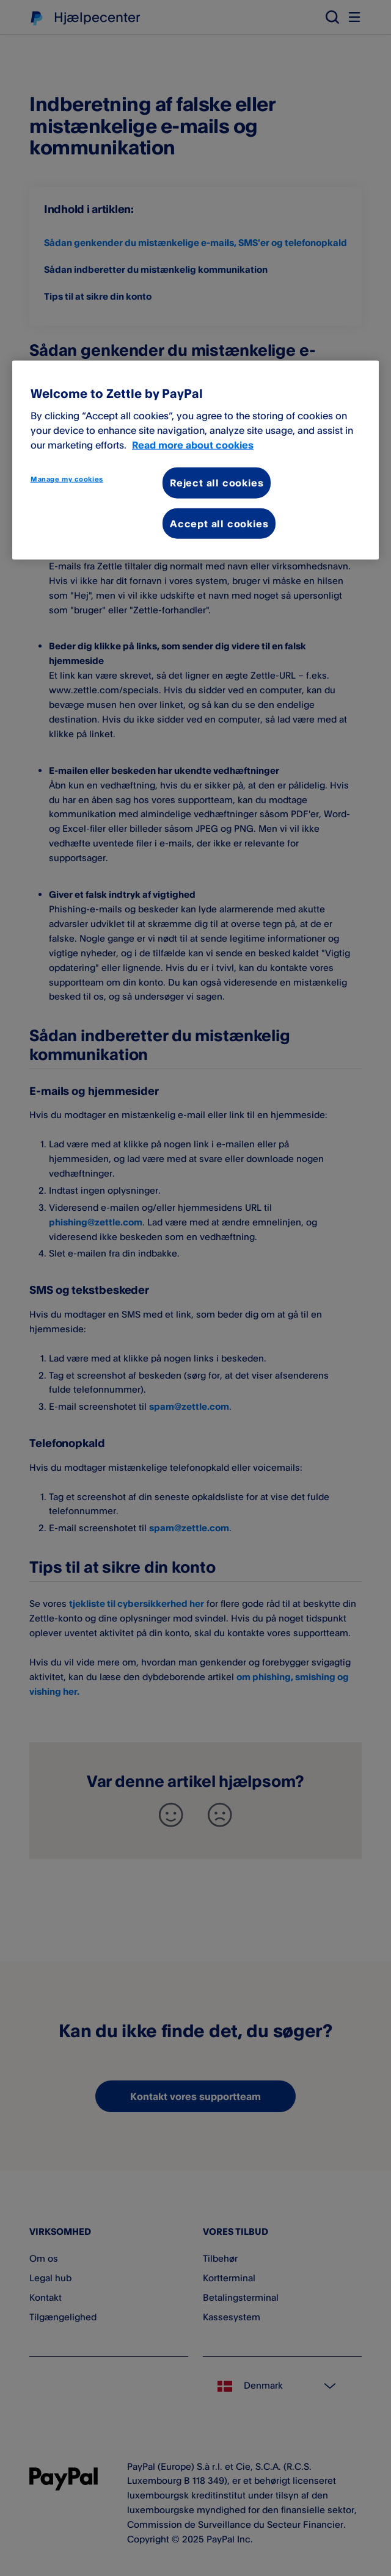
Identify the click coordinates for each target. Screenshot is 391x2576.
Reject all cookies (216, 483)
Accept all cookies (219, 523)
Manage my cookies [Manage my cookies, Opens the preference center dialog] (67, 479)
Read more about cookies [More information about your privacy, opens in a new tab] (193, 445)
